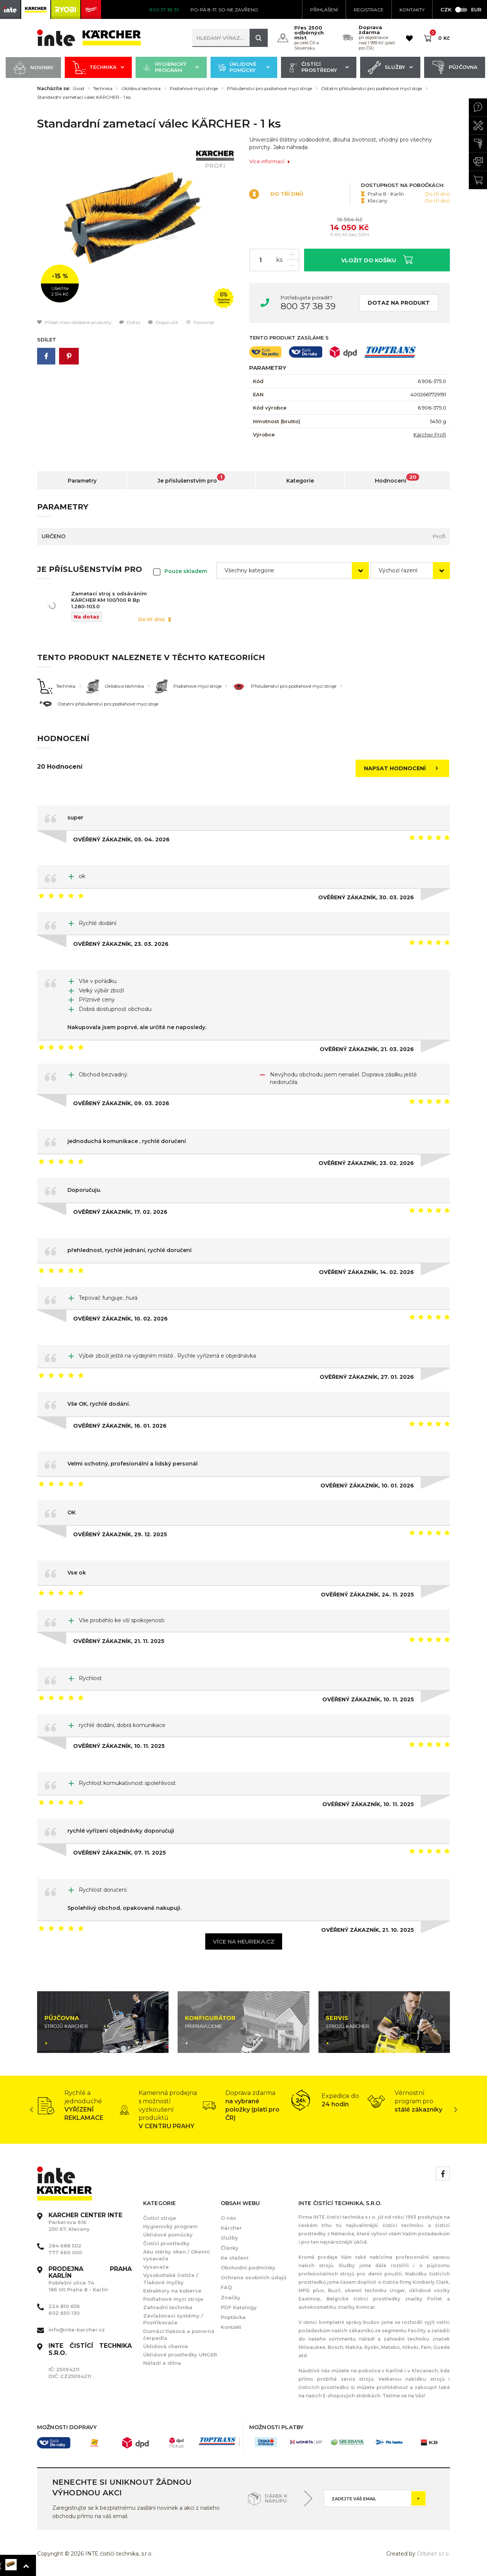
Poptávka (233, 2317)
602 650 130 (64, 2313)
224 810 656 (64, 2306)
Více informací (269, 161)
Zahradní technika (167, 2307)
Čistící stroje (159, 2218)
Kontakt (231, 2327)
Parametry (82, 480)
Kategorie (300, 480)
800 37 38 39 (308, 306)
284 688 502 (64, 2246)
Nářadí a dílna (162, 2363)
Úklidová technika (141, 88)
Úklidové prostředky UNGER (180, 2355)
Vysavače (156, 2267)
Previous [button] (31, 2109)
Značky (230, 2297)
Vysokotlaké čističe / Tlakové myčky (170, 2278)
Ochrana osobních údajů (254, 2277)
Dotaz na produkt (399, 302)
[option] (137, 227)
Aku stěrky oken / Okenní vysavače (176, 2255)
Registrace (369, 9)
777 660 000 (65, 2252)
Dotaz (129, 322)
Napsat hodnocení (403, 768)
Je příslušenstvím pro (191, 478)
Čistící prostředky (319, 67)
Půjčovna (455, 67)
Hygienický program (171, 67)
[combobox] (292, 570)
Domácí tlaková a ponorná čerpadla (178, 2334)
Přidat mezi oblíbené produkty (74, 322)
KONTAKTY (412, 9)
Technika (98, 67)
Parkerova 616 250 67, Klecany (85, 2222)
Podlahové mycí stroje (194, 88)
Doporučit (163, 322)
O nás (228, 2218)
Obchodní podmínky (248, 2268)
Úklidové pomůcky (244, 67)
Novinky (33, 67)
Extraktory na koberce (172, 2291)
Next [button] (455, 2109)
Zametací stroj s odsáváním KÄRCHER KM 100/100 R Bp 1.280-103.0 (109, 599)
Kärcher (231, 2228)
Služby (390, 67)
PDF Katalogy (239, 2307)
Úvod (78, 88)
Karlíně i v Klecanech (411, 2371)
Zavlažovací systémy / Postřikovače (173, 2319)
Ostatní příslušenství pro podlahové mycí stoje (371, 88)
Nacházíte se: (53, 88)
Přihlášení (324, 9)
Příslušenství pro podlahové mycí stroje (269, 88)
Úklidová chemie (165, 2346)
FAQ (226, 2287)
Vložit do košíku (377, 259)
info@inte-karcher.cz (76, 2330)
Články (230, 2248)
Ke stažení (234, 2258)
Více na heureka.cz (244, 1941)
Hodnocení (397, 478)
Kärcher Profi (430, 434)
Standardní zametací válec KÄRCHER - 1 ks (84, 97)
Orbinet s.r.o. (433, 2553)
